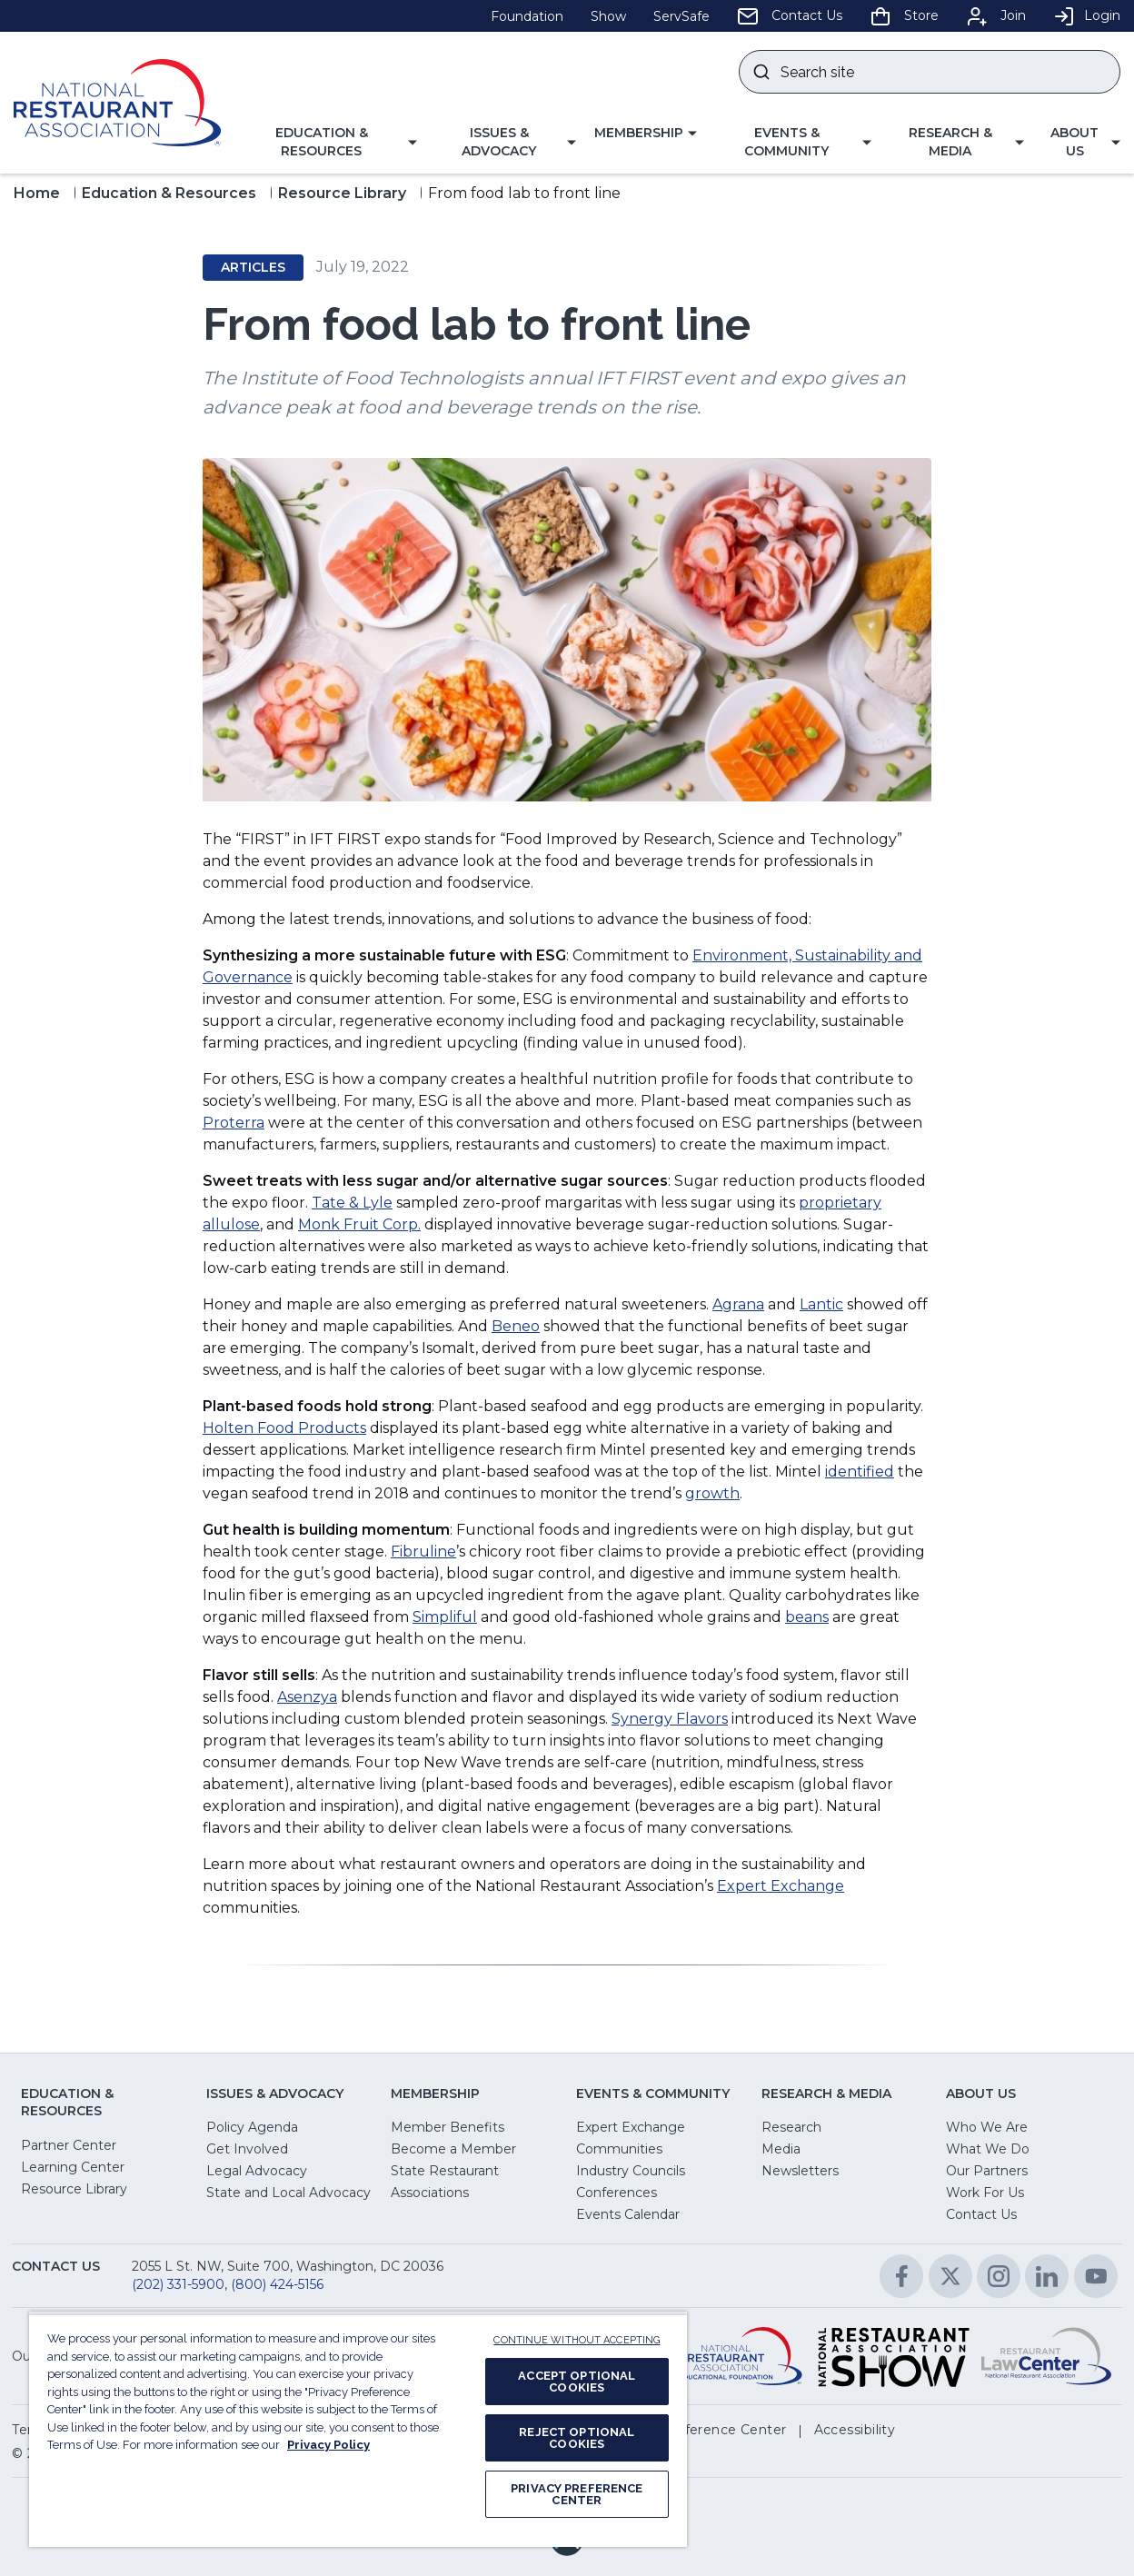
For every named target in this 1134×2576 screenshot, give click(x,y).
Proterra (233, 1122)
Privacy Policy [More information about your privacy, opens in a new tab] (328, 2445)
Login (1086, 15)
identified (859, 1471)
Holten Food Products (284, 1428)
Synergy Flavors (670, 1718)
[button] (328, 142)
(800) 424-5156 (277, 2284)
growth (712, 1493)
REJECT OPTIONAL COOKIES (576, 2438)
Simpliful (445, 1617)
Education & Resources (169, 193)
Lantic (821, 1304)
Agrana (738, 1304)
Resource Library (342, 193)
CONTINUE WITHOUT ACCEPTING (576, 2340)
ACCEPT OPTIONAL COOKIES (576, 2381)
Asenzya (307, 1697)
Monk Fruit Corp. (359, 1224)
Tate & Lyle (352, 1202)
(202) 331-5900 (178, 2284)
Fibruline (423, 1551)
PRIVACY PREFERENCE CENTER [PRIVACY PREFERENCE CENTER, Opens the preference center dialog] (576, 2494)
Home (37, 193)
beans (807, 1617)
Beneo (516, 1326)
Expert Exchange (780, 1886)
